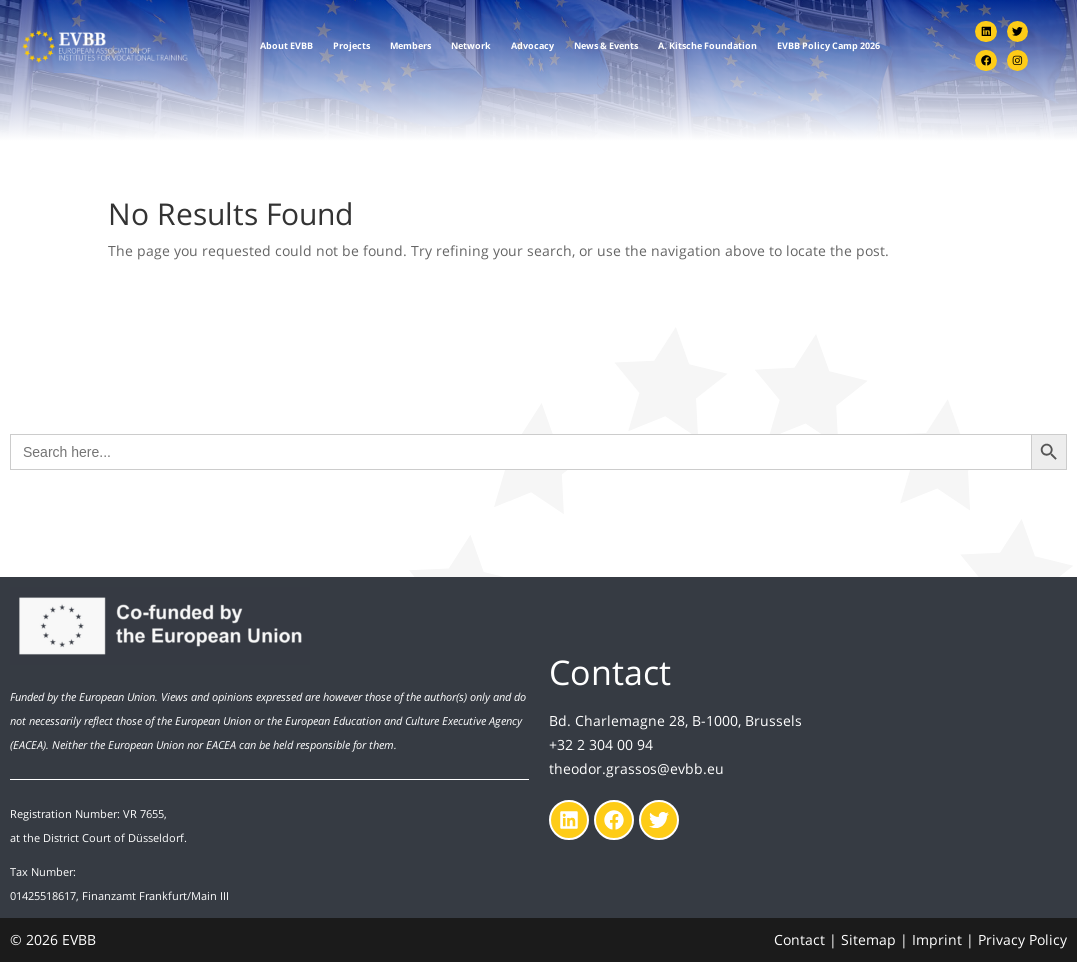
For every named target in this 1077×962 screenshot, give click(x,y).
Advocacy (532, 46)
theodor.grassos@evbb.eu (636, 768)
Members (410, 46)
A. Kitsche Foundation (707, 46)
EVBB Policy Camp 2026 (828, 46)
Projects (351, 46)
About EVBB (286, 46)
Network (471, 46)
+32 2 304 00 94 (601, 744)
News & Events (606, 46)
